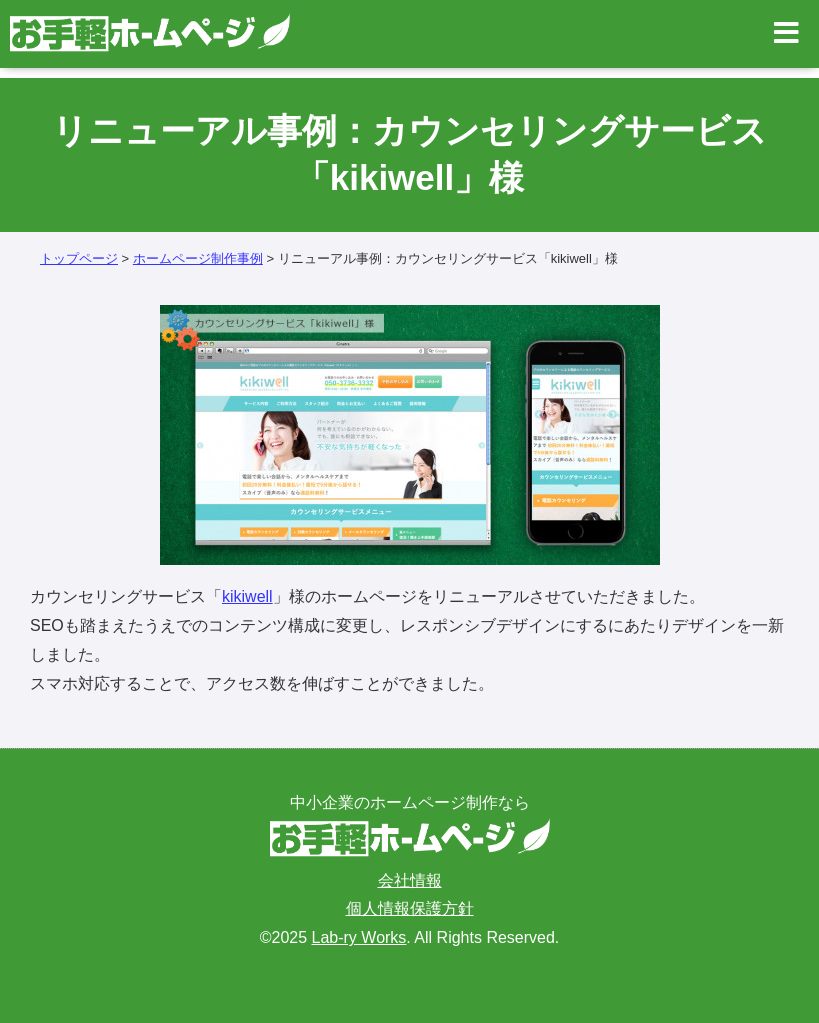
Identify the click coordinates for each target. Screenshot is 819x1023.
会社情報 (410, 880)
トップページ (79, 258)
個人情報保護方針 (410, 908)
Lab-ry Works (359, 937)
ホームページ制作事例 (198, 258)
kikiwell (247, 596)
